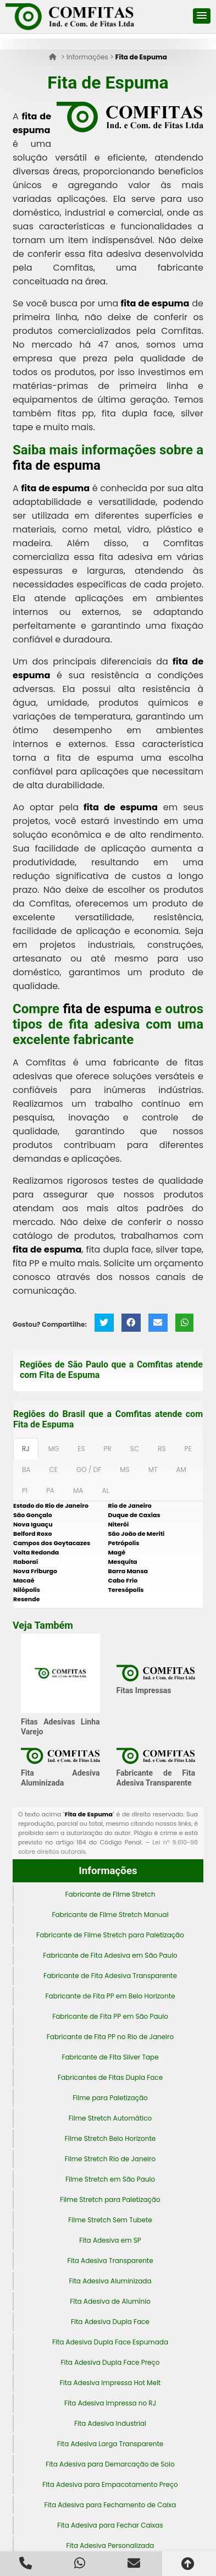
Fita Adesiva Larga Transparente (110, 2443)
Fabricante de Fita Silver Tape (110, 2057)
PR (108, 1448)
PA (50, 1490)
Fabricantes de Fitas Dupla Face (110, 2077)
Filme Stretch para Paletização (110, 2199)
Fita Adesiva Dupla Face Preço (109, 2362)
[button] (202, 16)
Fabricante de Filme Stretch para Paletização (110, 1935)
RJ (26, 1448)
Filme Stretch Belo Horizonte (110, 2138)
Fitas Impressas (144, 1690)
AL (105, 1490)
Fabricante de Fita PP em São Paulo (110, 2016)
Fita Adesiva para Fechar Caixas (110, 2525)
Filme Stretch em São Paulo (110, 2179)
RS (161, 1448)
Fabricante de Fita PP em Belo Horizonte (110, 1996)
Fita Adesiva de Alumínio (110, 2301)
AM (181, 1469)
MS (124, 1469)
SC (134, 1448)
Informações (108, 1871)
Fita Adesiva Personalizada (110, 2545)
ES (81, 1448)
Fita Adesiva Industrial (110, 2423)
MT (153, 1469)
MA (78, 1490)
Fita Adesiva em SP (110, 2240)
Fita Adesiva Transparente (110, 2260)
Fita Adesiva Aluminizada (110, 2281)
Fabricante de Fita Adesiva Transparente (110, 1975)
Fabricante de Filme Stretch (110, 1894)
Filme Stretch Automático (110, 2118)
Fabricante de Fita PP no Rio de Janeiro (110, 2036)
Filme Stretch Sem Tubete (110, 2220)
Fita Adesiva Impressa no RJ (110, 2403)
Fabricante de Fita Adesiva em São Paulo (110, 1955)
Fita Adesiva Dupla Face (110, 2321)
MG (53, 1448)
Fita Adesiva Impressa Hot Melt (110, 2382)
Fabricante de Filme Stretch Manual (110, 1914)
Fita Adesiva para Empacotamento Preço (110, 2484)
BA (26, 1469)
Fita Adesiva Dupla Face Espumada (110, 2342)
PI (24, 1490)
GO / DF (88, 1469)
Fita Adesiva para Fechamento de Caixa (110, 2504)
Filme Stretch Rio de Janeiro (110, 2158)
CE (53, 1469)
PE (187, 1448)
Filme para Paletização (110, 2097)
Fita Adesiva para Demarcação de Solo (110, 2464)
